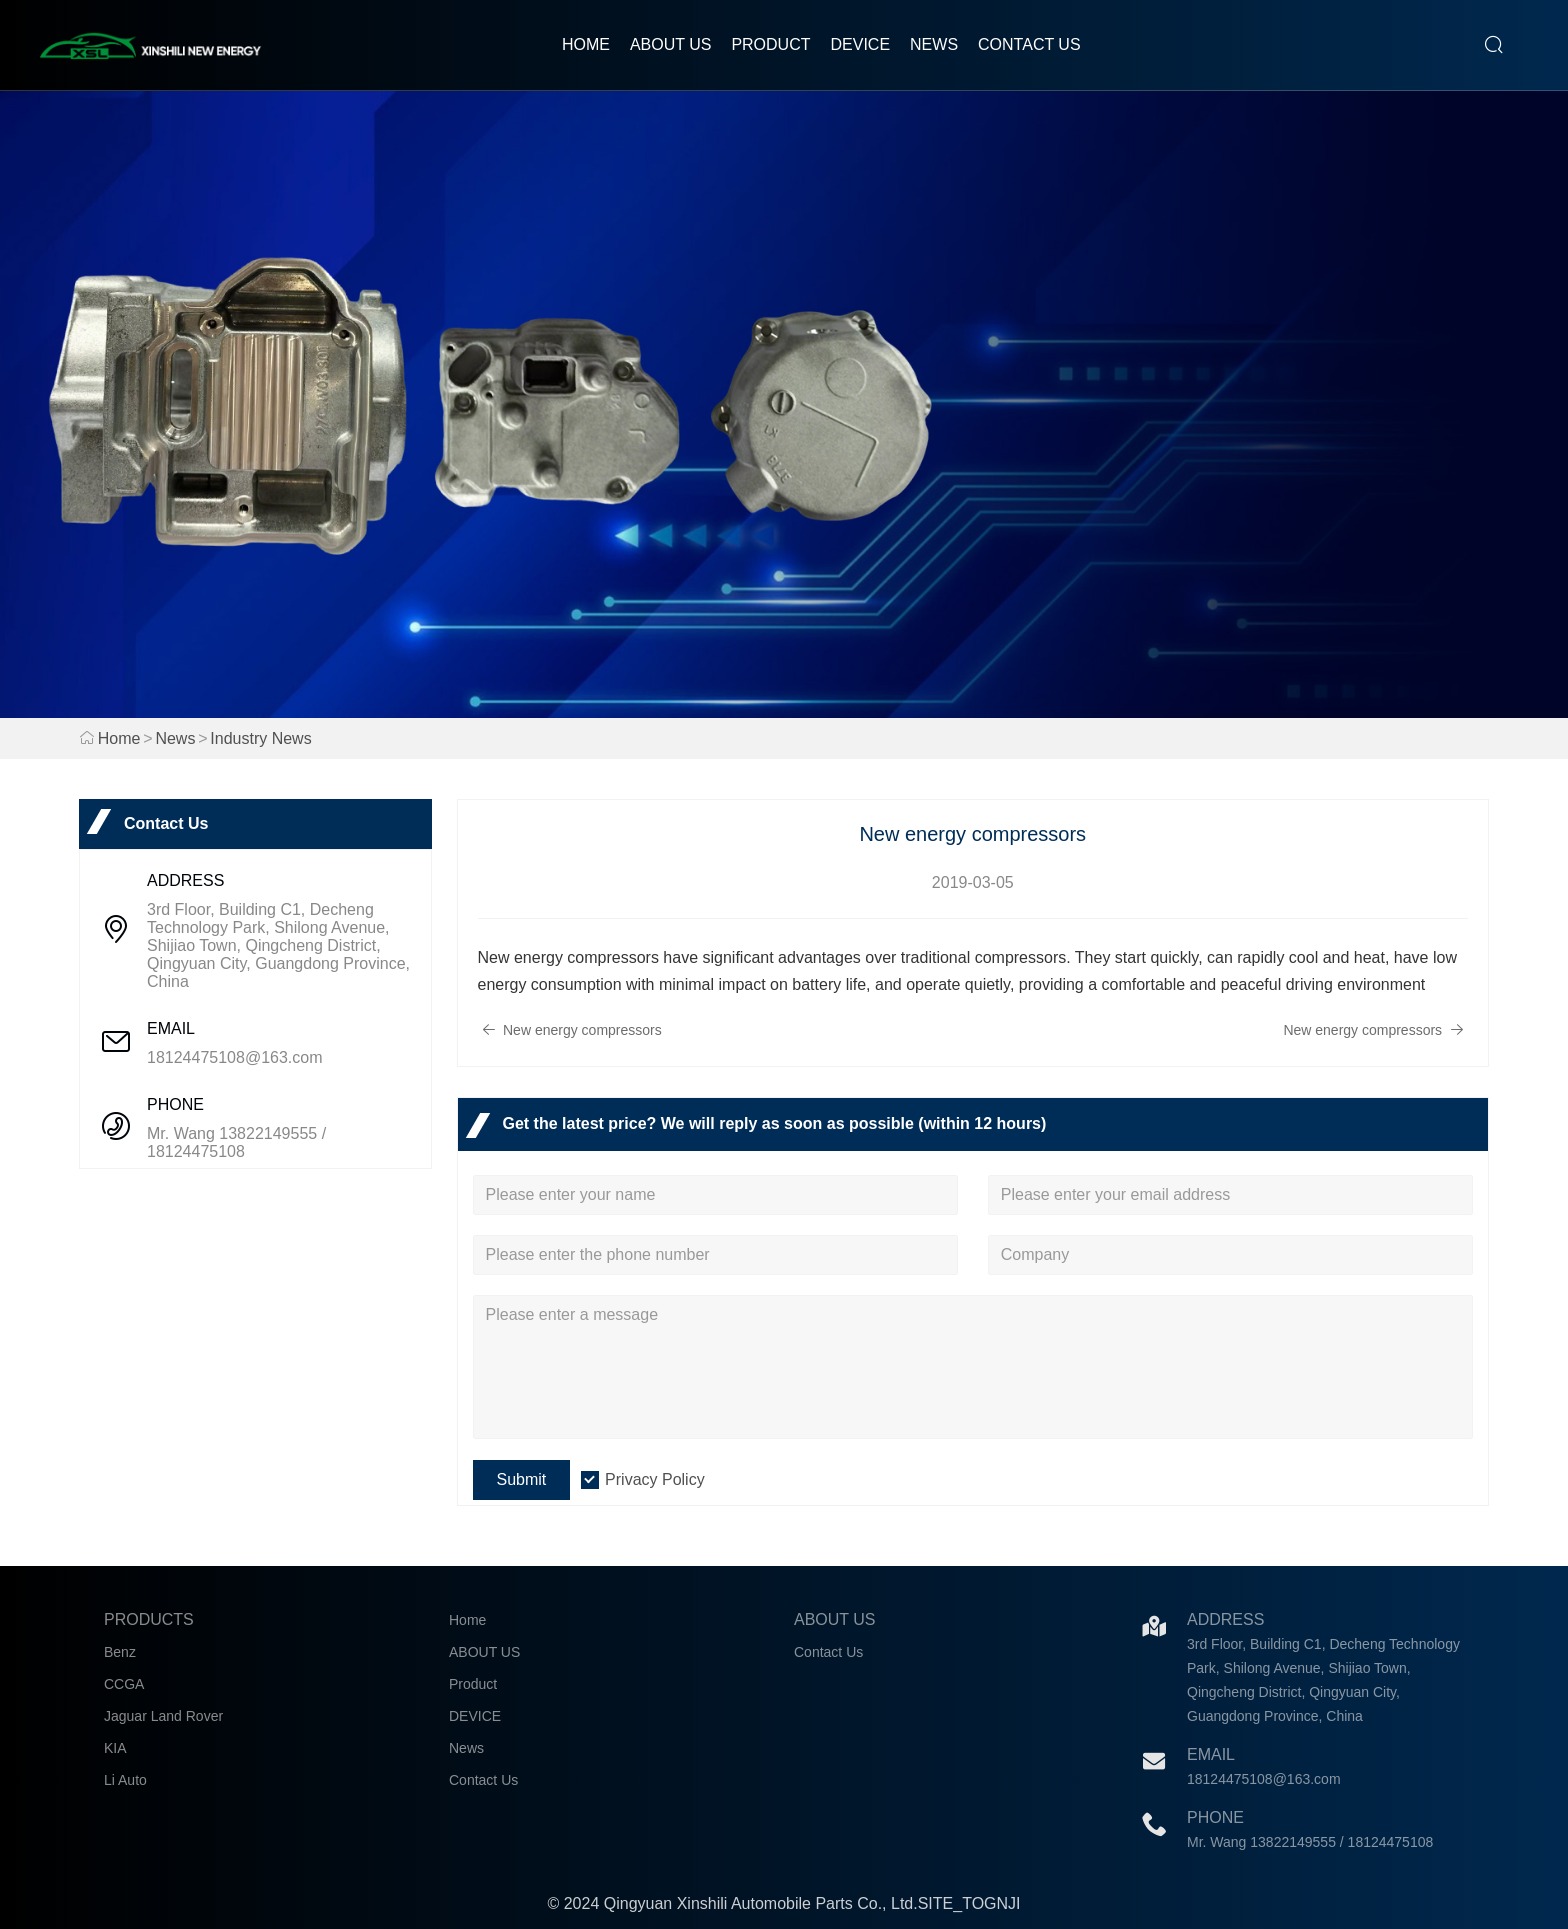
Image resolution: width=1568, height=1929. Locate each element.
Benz (120, 1652)
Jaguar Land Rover (163, 1716)
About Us (835, 1619)
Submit (522, 1479)
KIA (115, 1748)
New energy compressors (572, 1030)
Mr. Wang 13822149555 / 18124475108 (236, 1142)
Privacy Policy (655, 1479)
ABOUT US (671, 44)
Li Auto (125, 1780)
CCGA (124, 1684)
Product (770, 44)
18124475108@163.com (235, 1057)
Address (1225, 1619)
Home (586, 44)
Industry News (260, 738)
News (934, 44)
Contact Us (1029, 44)
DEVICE (860, 44)
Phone (1215, 1817)
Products (149, 1619)
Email (1211, 1754)
